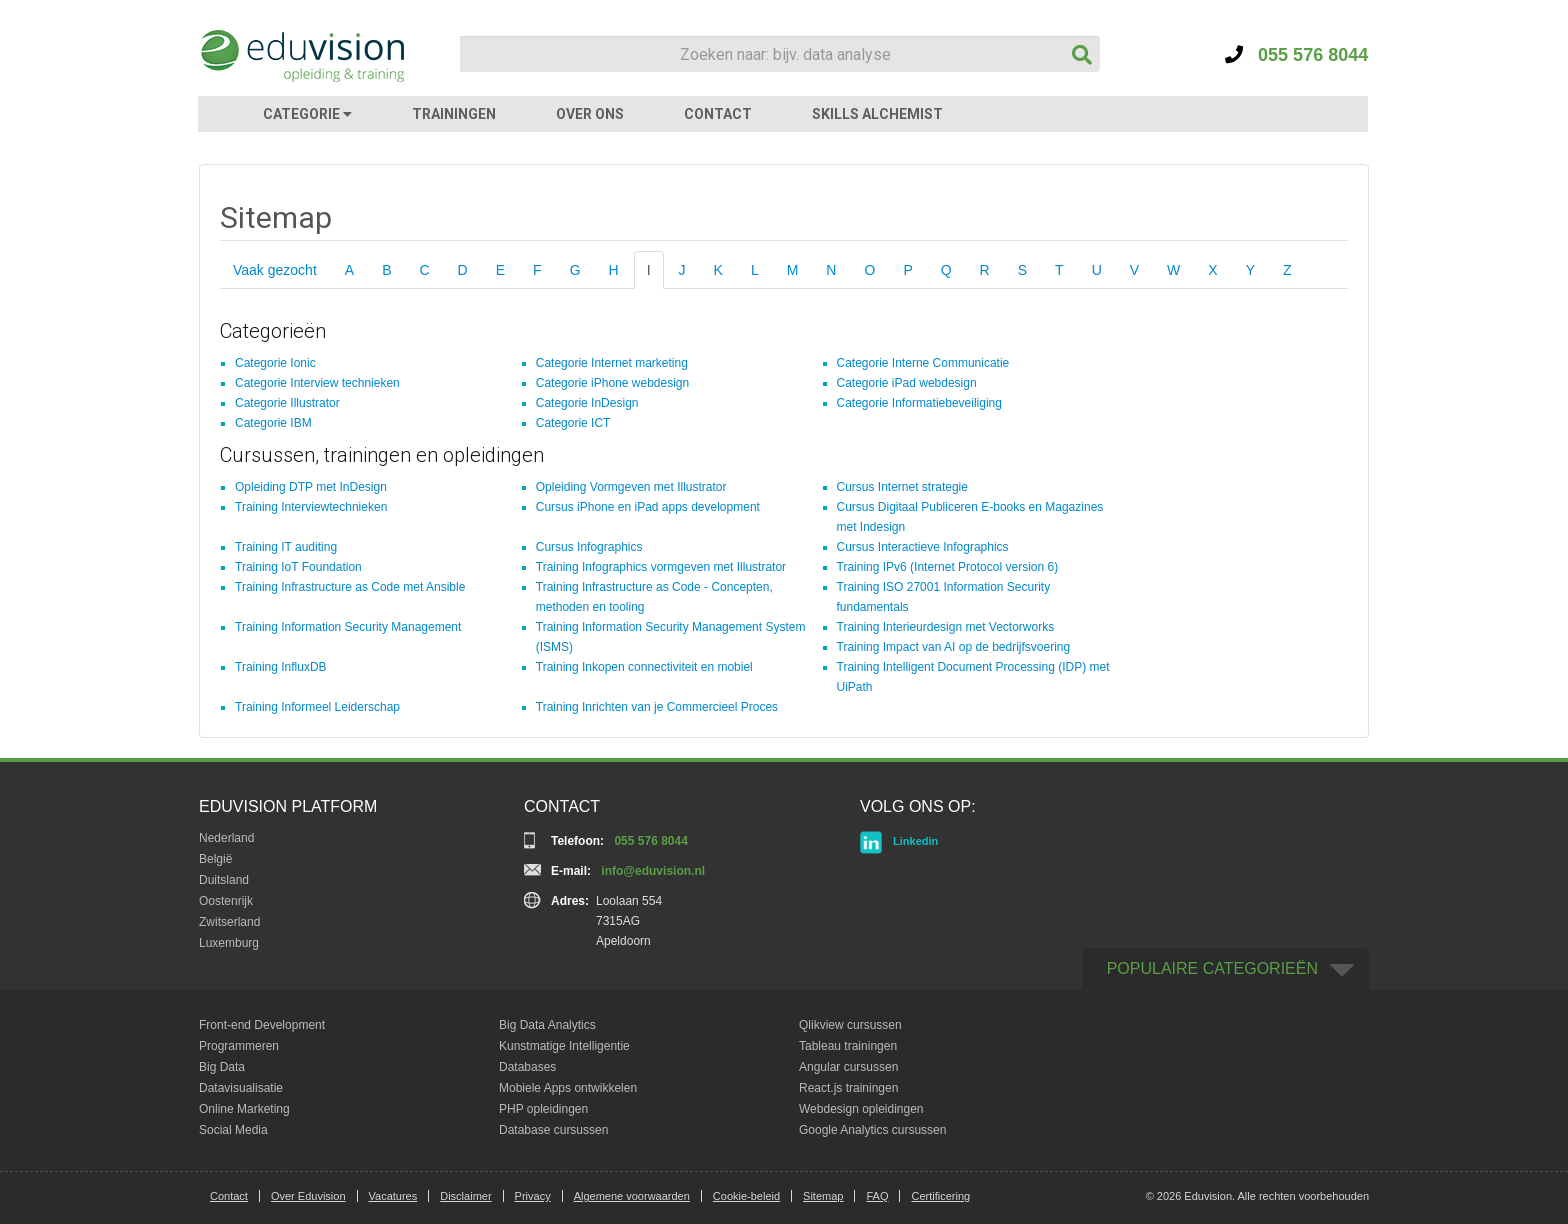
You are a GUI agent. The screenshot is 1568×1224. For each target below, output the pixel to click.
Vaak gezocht (275, 270)
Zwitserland (229, 922)
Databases (527, 1067)
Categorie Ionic (275, 363)
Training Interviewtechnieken (311, 507)
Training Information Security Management (348, 627)
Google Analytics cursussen (872, 1130)
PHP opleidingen (543, 1109)
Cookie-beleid (746, 1196)
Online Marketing (244, 1109)
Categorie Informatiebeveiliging (919, 403)
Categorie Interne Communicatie (923, 363)
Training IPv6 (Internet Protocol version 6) (948, 567)
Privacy (533, 1196)
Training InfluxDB (281, 667)
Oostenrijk (226, 901)
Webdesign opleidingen (861, 1109)
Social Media (233, 1130)
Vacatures (393, 1196)
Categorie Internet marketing (612, 363)
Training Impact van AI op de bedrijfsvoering (954, 647)
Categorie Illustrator (287, 403)
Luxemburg (229, 943)
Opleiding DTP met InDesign (311, 487)
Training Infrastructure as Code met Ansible (350, 587)
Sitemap (823, 1196)
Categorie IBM (273, 423)
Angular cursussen (848, 1067)
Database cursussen (553, 1130)
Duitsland (224, 880)
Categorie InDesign (587, 403)
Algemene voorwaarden (632, 1196)
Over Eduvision (308, 1196)
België (215, 859)
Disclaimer (465, 1196)
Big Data (222, 1067)
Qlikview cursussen (850, 1025)
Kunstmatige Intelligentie (564, 1046)
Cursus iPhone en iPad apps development (648, 507)
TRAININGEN (454, 114)
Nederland (226, 838)
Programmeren (239, 1046)
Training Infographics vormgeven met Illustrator (661, 567)
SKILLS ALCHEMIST (877, 114)
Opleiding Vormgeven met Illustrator (631, 487)
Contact (229, 1196)
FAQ (877, 1196)
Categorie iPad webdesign (907, 383)
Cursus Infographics (589, 547)
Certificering (940, 1196)
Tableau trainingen (848, 1046)
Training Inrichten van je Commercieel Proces (657, 707)
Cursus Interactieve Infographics (923, 547)
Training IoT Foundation (298, 567)
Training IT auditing (286, 547)
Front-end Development (262, 1025)
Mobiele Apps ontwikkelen (568, 1088)
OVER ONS (590, 114)
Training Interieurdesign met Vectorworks (946, 627)
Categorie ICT (573, 423)
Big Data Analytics (547, 1025)
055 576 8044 (1296, 55)
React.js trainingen (848, 1088)
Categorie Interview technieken (317, 383)
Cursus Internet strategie (902, 487)
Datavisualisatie (241, 1088)
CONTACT (718, 114)
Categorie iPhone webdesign (612, 383)
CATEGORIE (307, 114)
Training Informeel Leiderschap (317, 707)
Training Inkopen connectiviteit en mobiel (644, 667)
